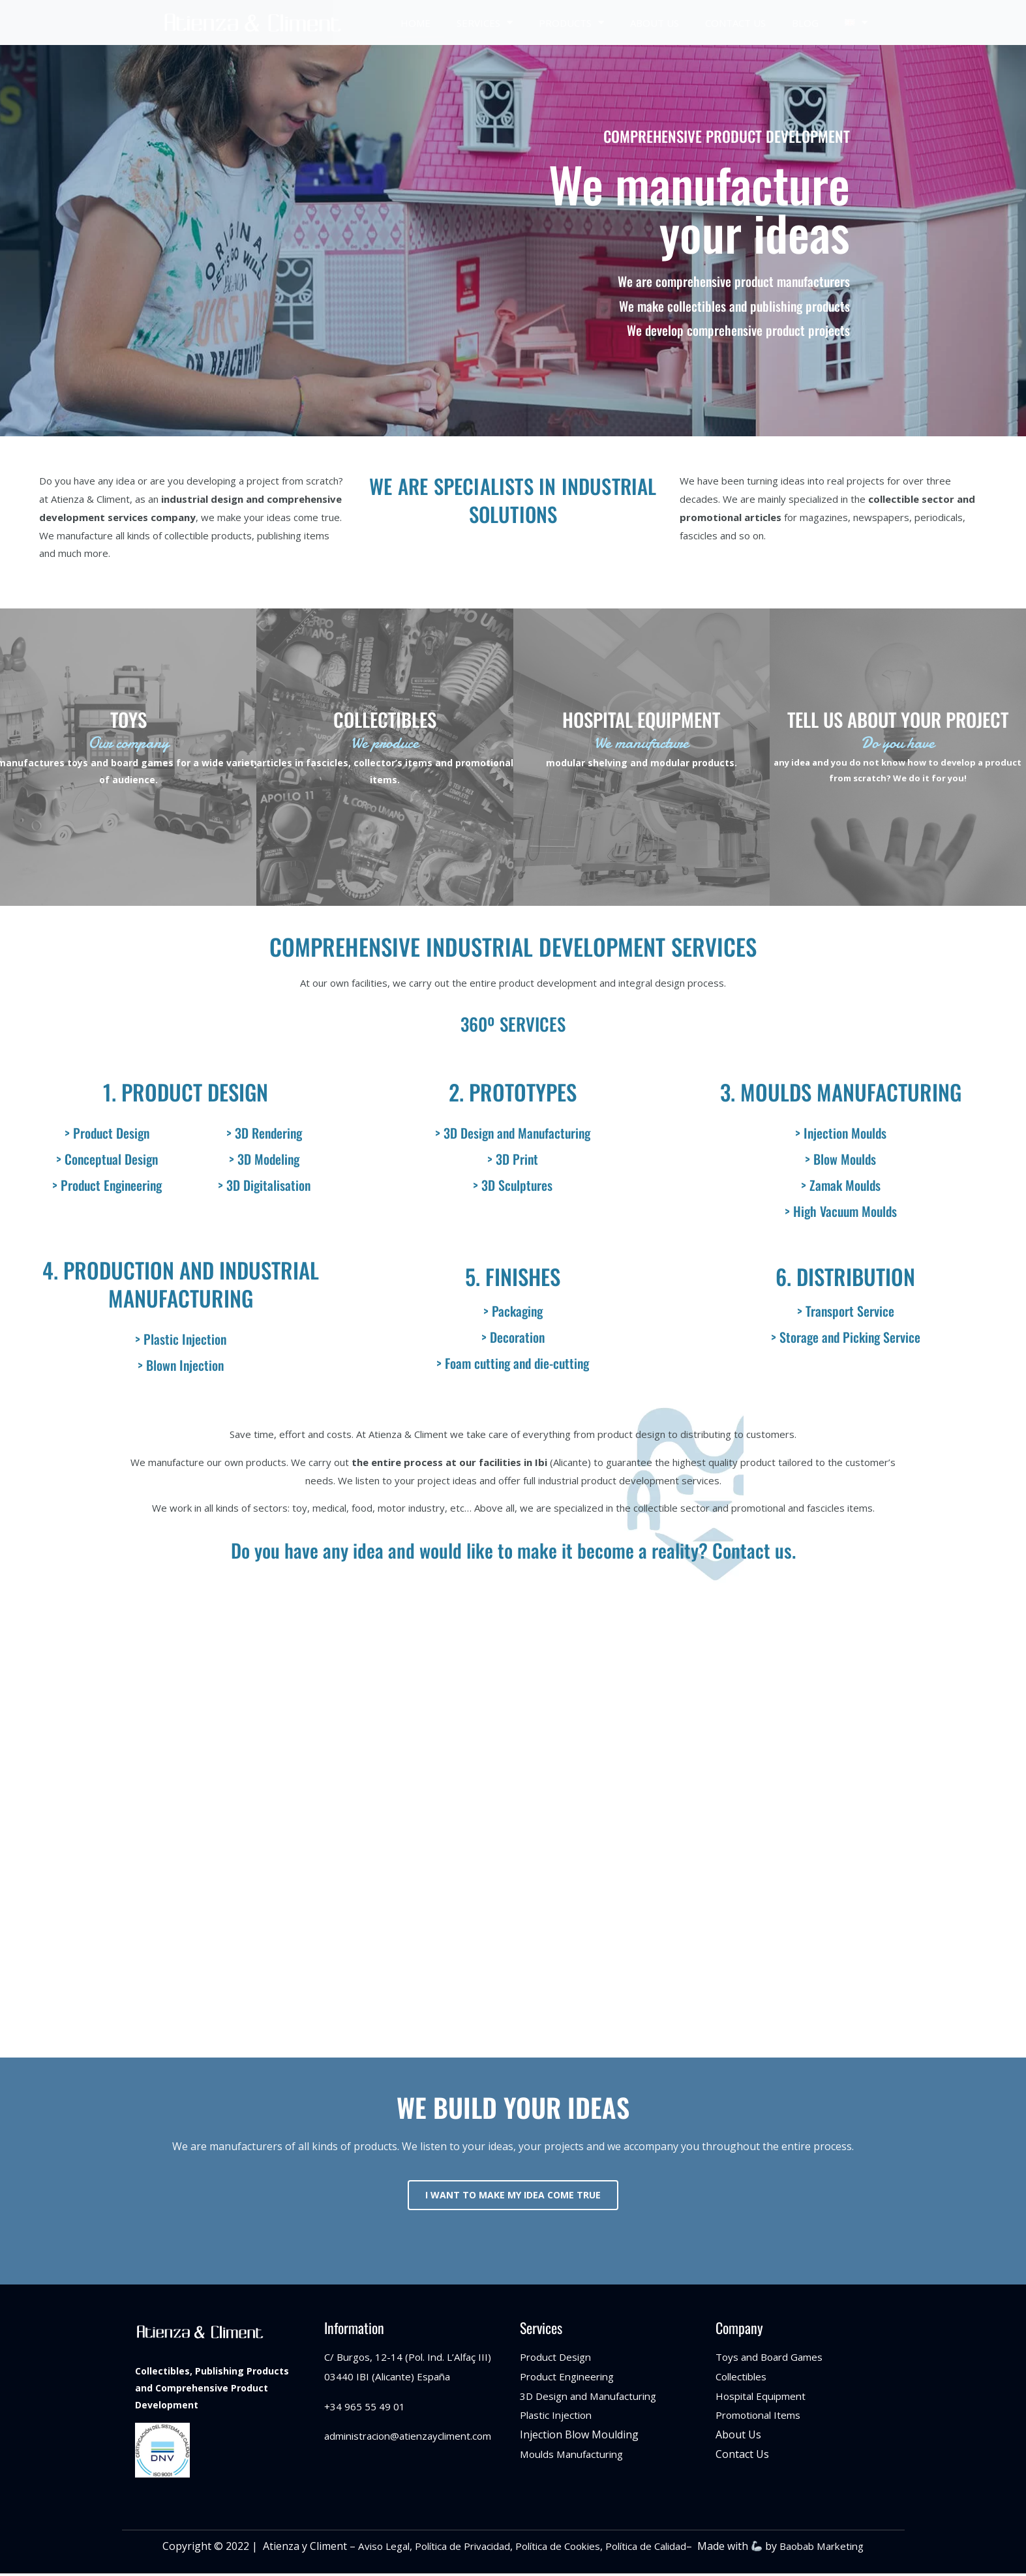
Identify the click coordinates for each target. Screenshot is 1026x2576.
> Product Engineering (107, 1185)
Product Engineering (570, 2378)
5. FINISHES (512, 1277)
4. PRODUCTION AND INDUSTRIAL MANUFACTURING (180, 1284)
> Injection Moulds (840, 1133)
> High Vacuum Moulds (841, 1211)
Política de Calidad (649, 2548)
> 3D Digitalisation (264, 1185)
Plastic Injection (558, 2417)
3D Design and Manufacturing (594, 2398)
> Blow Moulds (840, 1159)
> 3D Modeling (264, 1159)
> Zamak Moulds (841, 1185)
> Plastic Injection (180, 1339)
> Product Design (107, 1133)
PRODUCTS (571, 22)
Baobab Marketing (833, 2548)
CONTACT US (735, 22)
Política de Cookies (555, 2548)
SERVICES (485, 22)
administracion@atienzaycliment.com (414, 2438)
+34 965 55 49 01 (365, 2408)
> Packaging (513, 1311)
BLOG (805, 22)
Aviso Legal (369, 2548)
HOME (415, 22)
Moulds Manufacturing (576, 2456)
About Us (738, 2437)
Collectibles (743, 2378)
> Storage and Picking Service (845, 1337)
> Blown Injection (181, 1365)
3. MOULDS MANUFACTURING (840, 1092)
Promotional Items (761, 2417)
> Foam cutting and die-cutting (512, 1363)
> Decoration (513, 1337)
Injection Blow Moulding (579, 2437)
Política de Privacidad (453, 2548)
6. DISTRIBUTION (845, 1277)
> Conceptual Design (107, 1159)
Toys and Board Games (772, 2359)
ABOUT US (654, 22)
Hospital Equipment (764, 2398)
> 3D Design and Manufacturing (512, 1133)
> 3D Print (512, 1159)
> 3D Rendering (264, 1133)
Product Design (558, 2359)
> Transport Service (845, 1311)
